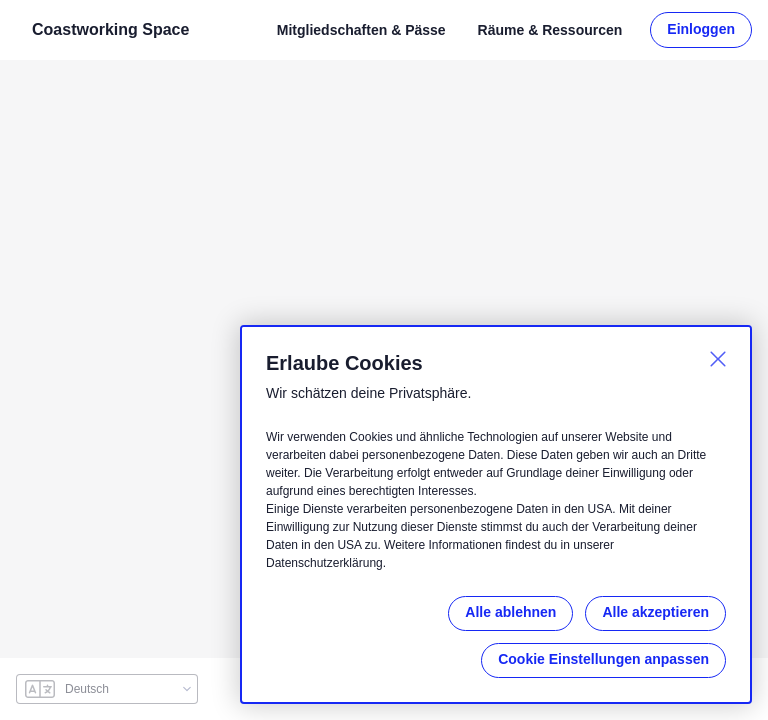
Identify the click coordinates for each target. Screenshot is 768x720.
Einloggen (702, 29)
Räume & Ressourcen (550, 29)
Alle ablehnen (508, 612)
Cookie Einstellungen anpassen (604, 659)
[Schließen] (718, 359)
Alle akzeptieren (654, 612)
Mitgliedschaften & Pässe (360, 29)
